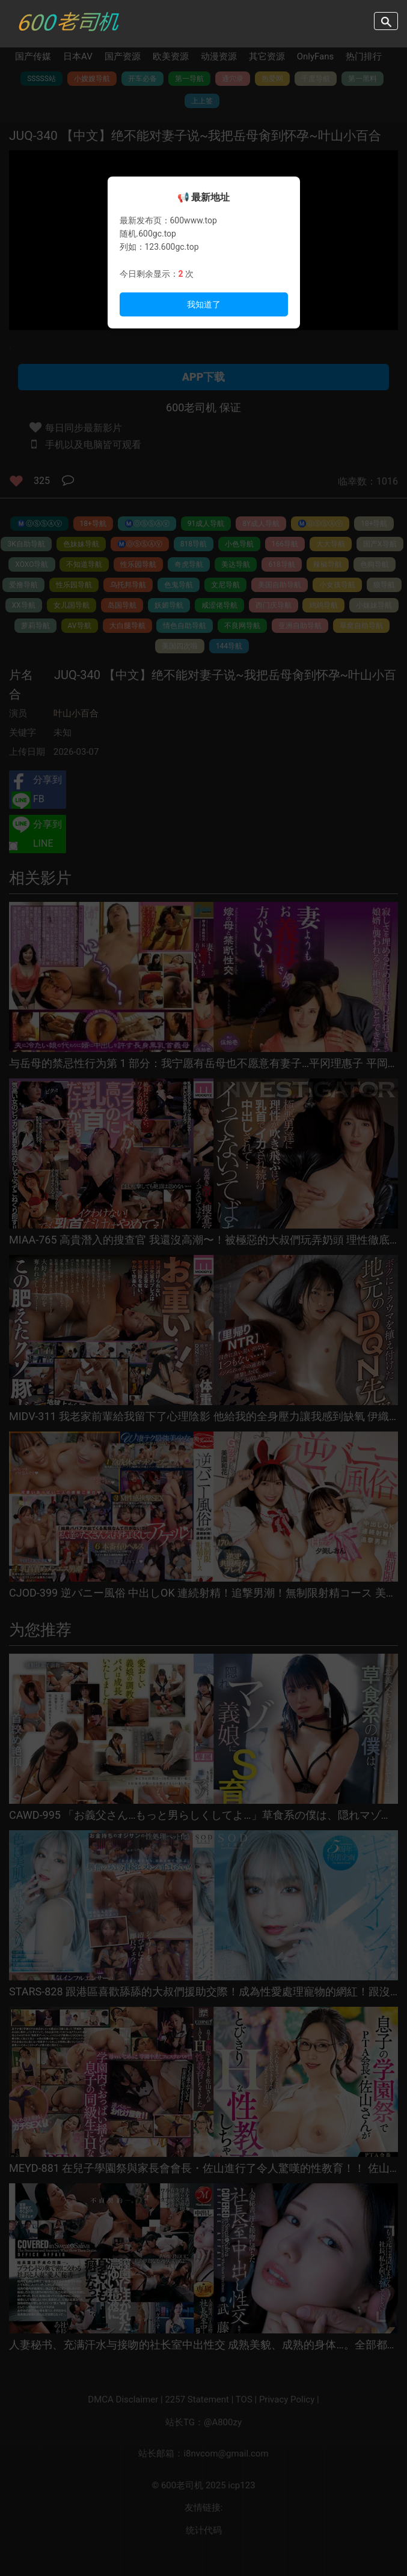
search (386, 21)
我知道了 (204, 304)
